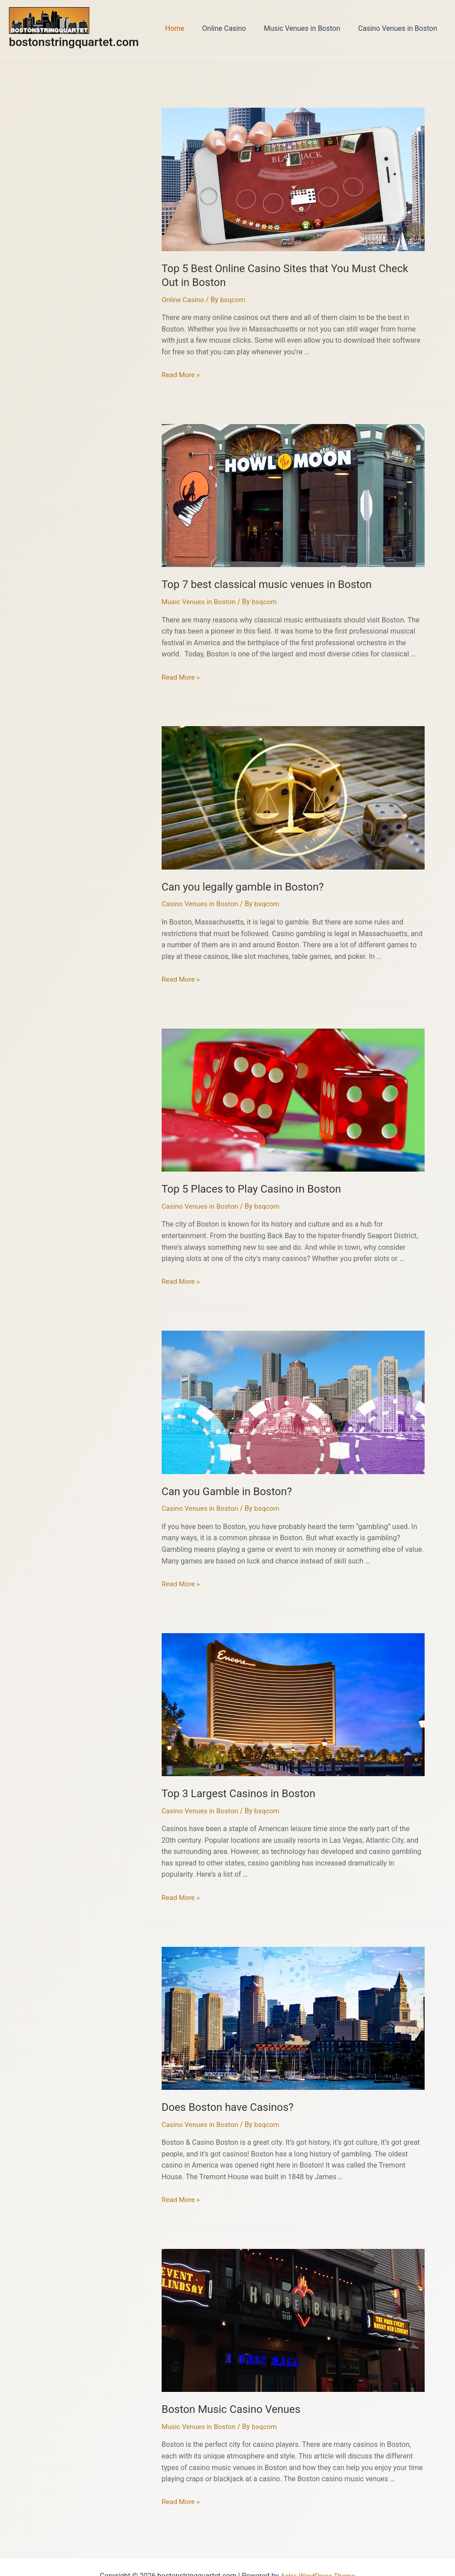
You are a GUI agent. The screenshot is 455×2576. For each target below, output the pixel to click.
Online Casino (233, 28)
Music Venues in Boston (307, 28)
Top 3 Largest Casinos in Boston (229, 1781)
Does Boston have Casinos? (219, 2092)
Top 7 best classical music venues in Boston (254, 580)
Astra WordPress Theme (318, 2558)
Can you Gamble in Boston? (219, 1480)
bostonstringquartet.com (74, 42)
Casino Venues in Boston (399, 28)
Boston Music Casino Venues (222, 2392)
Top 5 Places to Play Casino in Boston (240, 1180)
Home (187, 28)
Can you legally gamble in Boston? (233, 880)
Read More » (181, 371)
